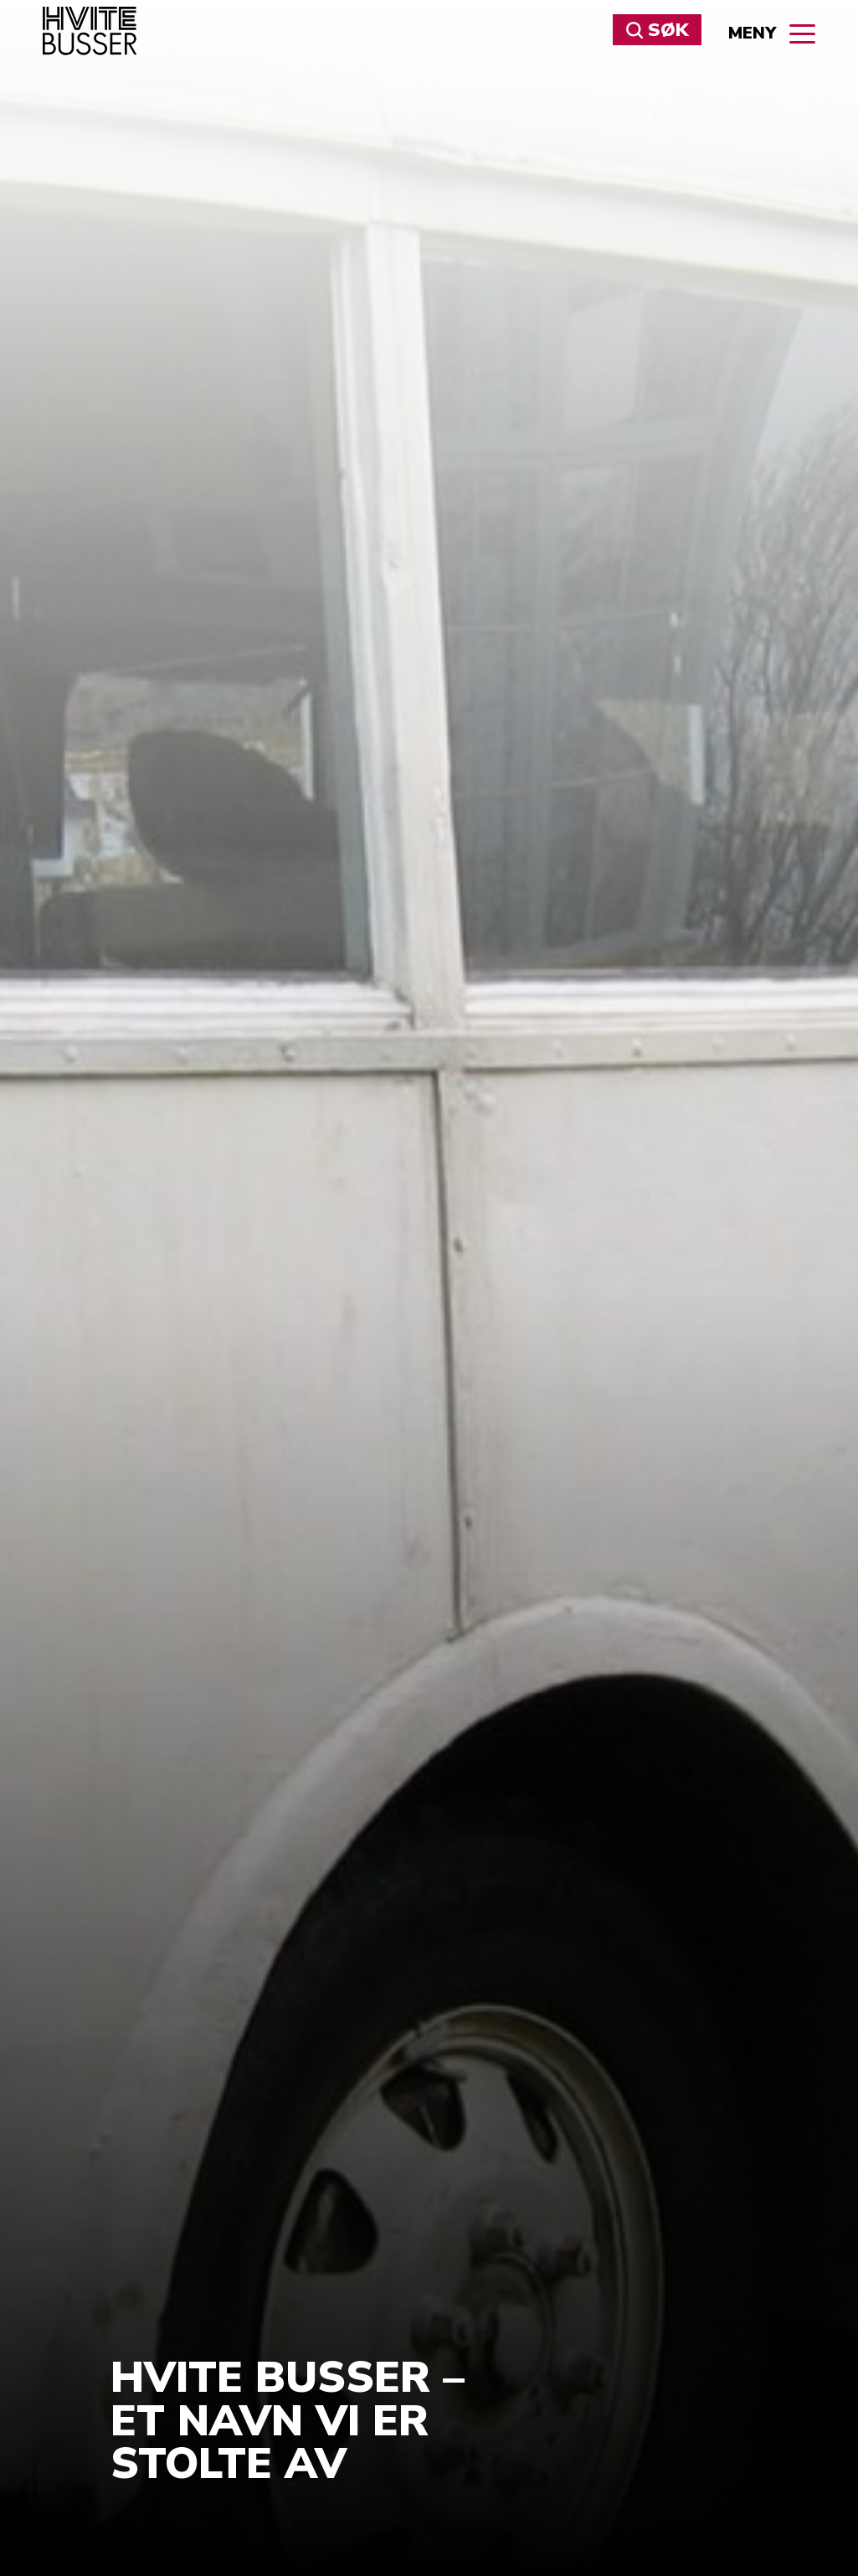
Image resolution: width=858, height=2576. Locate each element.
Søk (657, 30)
